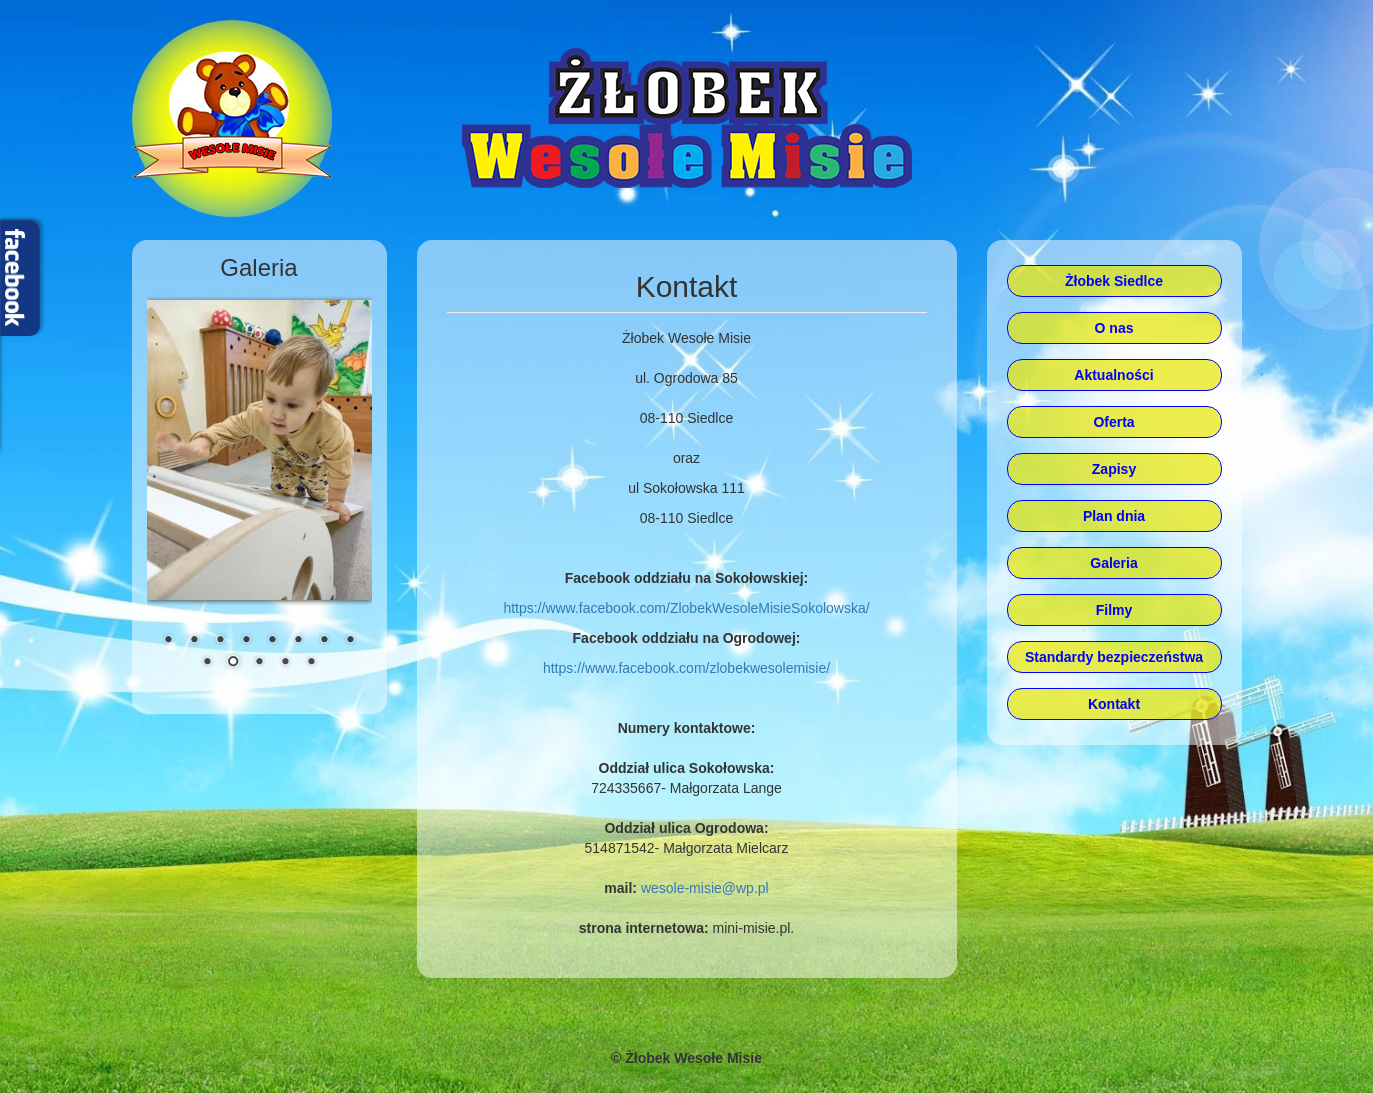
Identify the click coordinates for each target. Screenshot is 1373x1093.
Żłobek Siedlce (1114, 281)
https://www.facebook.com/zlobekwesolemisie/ (686, 668)
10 (233, 663)
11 (259, 663)
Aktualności (1113, 375)
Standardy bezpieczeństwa (1114, 657)
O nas (1114, 328)
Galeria (1113, 563)
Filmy (1114, 610)
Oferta (1113, 422)
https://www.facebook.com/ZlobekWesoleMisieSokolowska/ (686, 608)
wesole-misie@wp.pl (705, 888)
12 (285, 663)
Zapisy (1114, 469)
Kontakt (1114, 704)
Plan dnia (1114, 516)
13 (311, 663)
